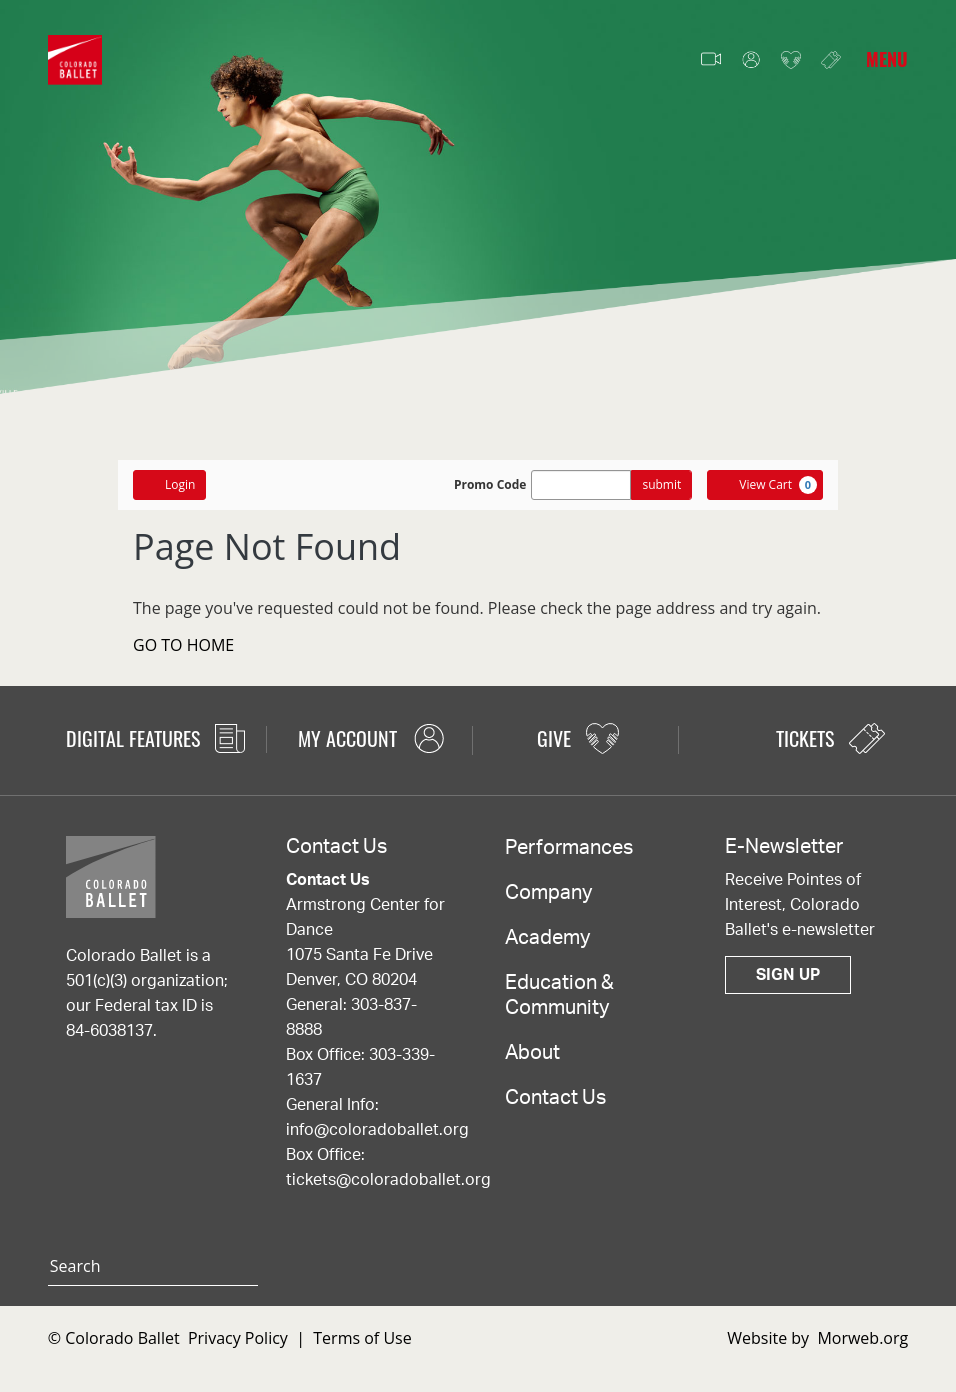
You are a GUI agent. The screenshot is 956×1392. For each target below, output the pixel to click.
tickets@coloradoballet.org (388, 1180)
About (532, 1053)
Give (791, 60)
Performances (569, 848)
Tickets (831, 59)
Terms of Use (362, 1338)
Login (169, 484)
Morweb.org (862, 1338)
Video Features (711, 60)
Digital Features (155, 738)
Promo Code (490, 485)
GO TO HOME (183, 645)
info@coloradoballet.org (377, 1130)
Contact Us (555, 1098)
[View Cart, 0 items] (765, 485)
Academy (547, 938)
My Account (751, 60)
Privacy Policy (238, 1338)
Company (548, 893)
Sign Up (788, 975)
